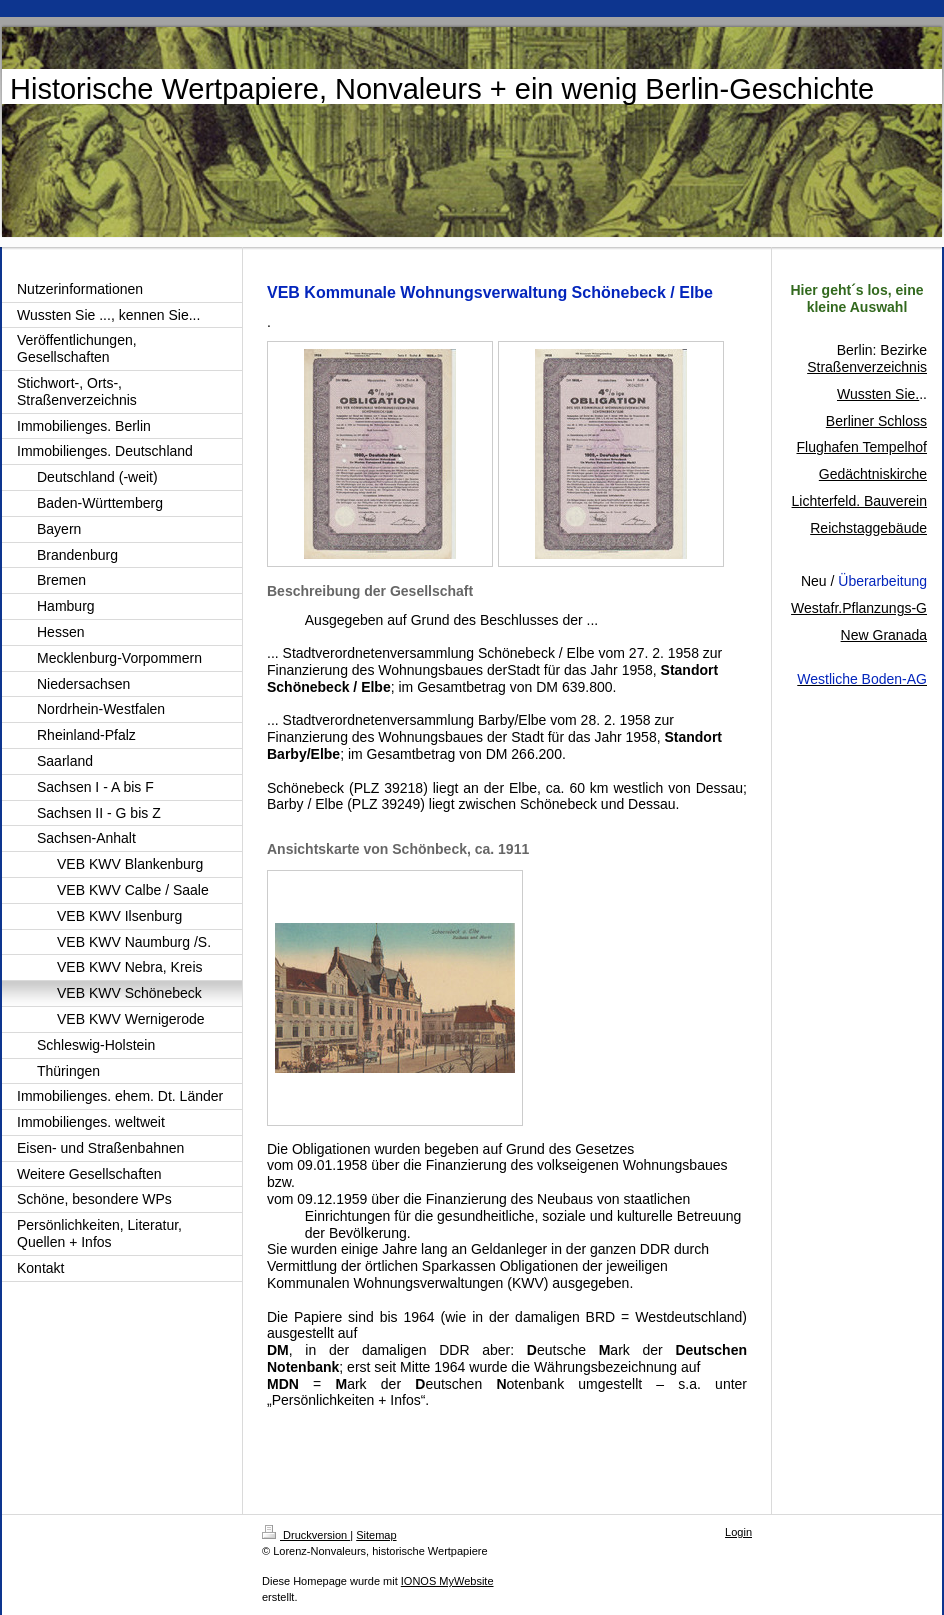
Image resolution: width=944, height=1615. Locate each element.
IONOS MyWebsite (447, 1581)
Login (738, 1532)
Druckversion (306, 1535)
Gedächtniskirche (873, 474)
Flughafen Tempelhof (862, 447)
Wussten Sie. (878, 394)
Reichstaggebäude (868, 528)
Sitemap (376, 1535)
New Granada (884, 635)
